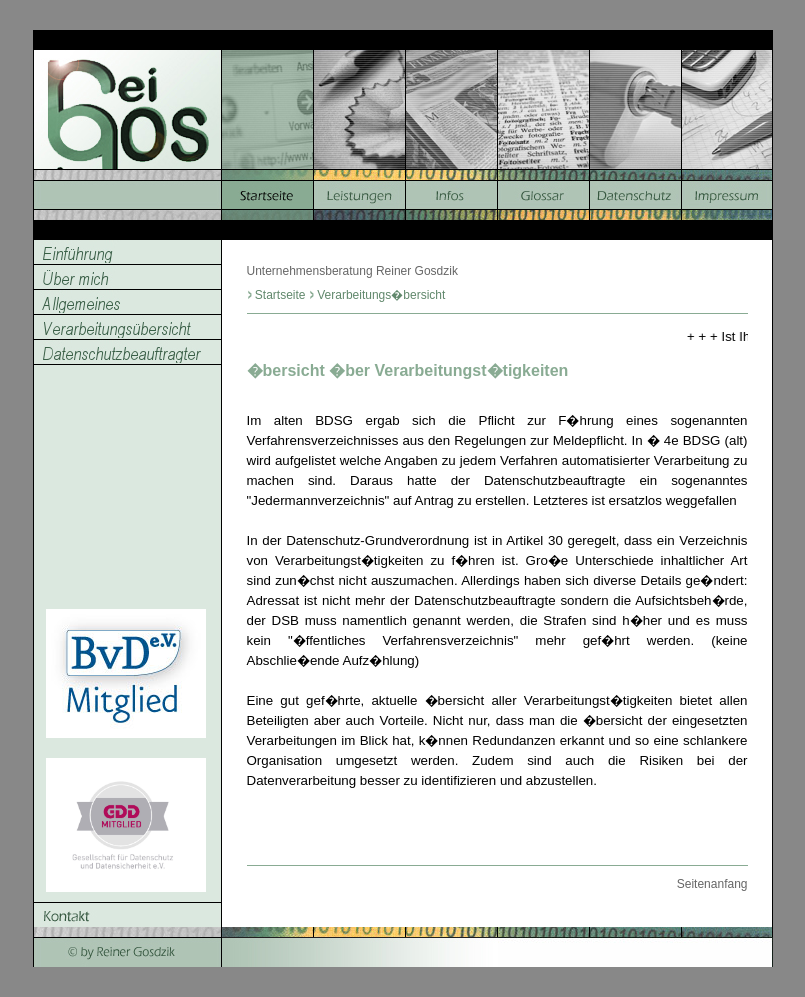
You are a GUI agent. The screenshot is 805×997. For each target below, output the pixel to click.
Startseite (280, 295)
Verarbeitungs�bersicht (381, 295)
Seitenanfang (712, 884)
